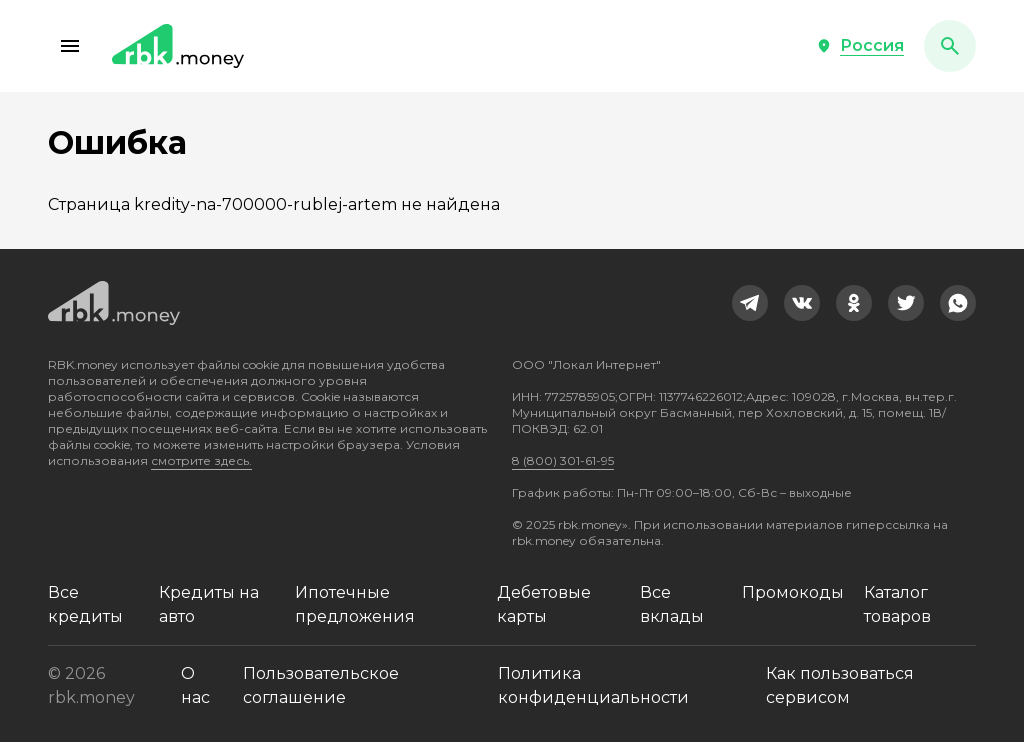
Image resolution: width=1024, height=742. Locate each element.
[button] (70, 46)
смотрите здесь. (201, 460)
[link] (750, 303)
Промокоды (793, 592)
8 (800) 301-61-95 (563, 460)
